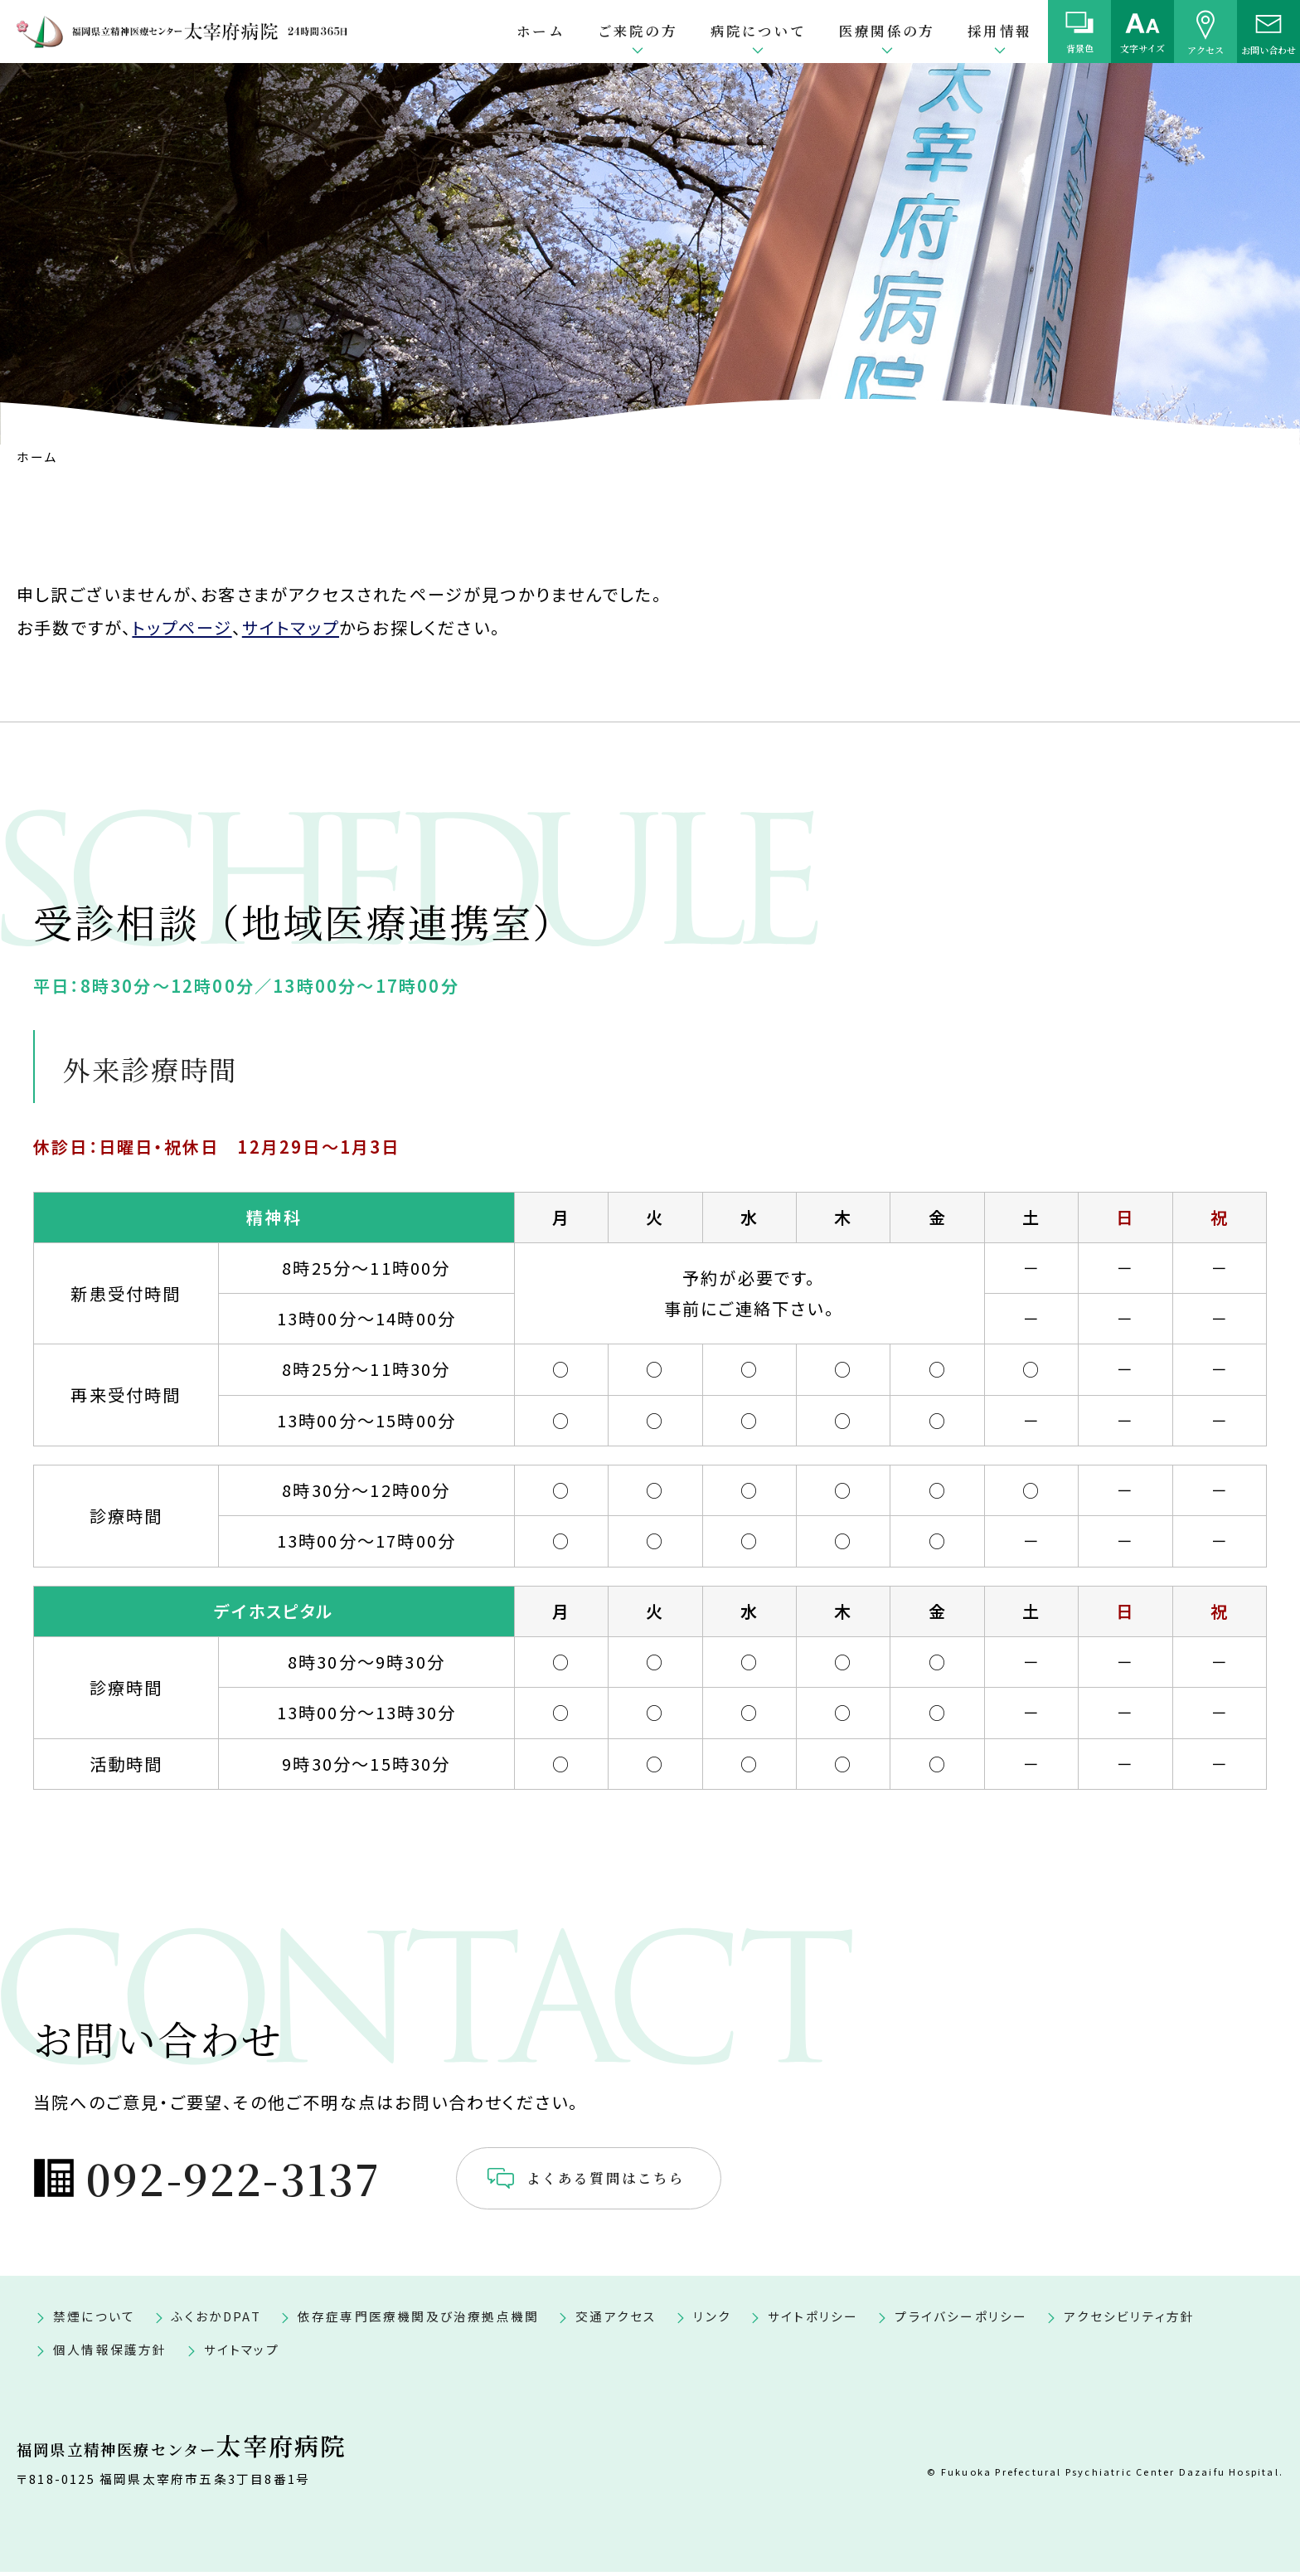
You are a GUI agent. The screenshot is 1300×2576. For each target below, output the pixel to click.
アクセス (1205, 49)
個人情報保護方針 (110, 2353)
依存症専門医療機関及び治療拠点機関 (418, 2320)
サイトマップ (290, 627)
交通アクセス (616, 2320)
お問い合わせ (1268, 49)
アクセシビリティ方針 (1129, 2320)
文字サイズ (1142, 48)
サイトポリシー (813, 2320)
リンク (712, 2320)
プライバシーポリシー (961, 2320)
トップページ (181, 627)
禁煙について (94, 2320)
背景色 (1080, 48)
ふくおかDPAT (216, 2320)
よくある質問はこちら (681, 2180)
